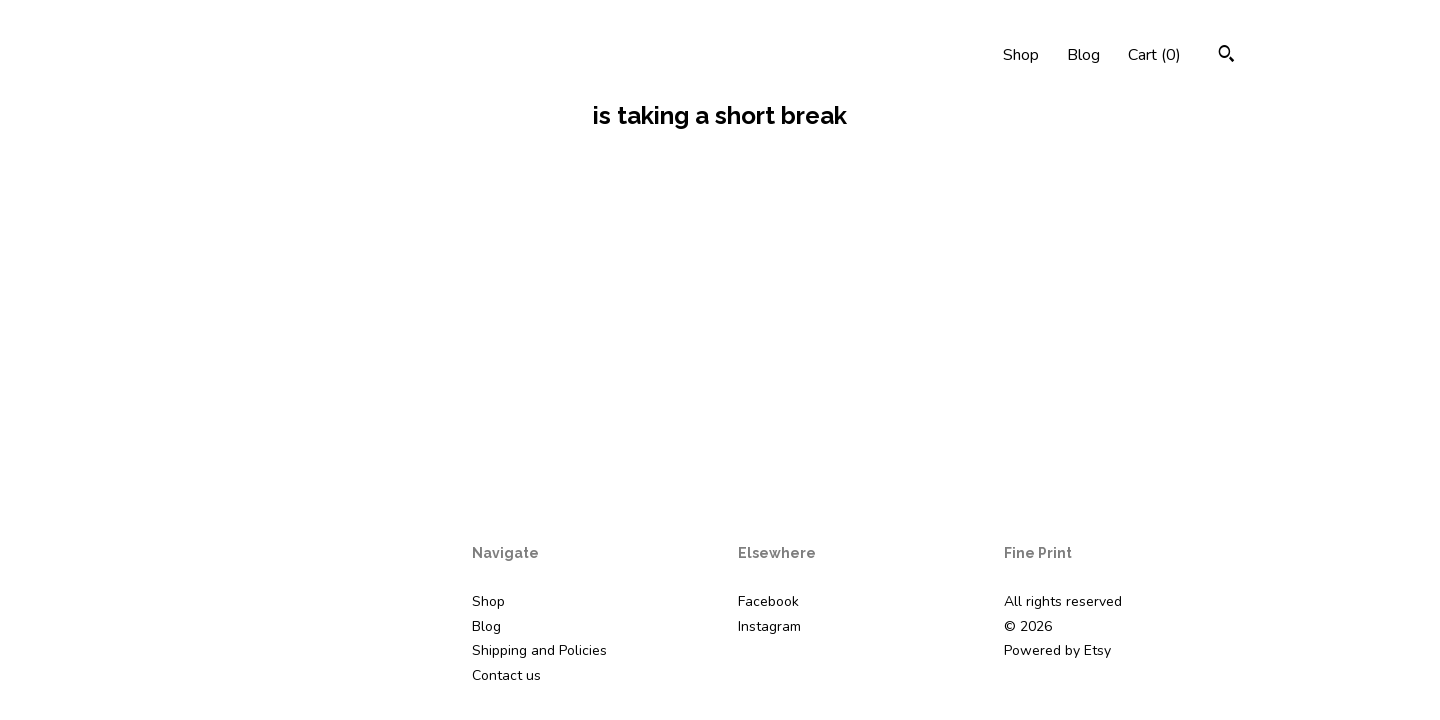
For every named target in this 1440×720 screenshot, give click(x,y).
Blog (1083, 55)
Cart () (1154, 55)
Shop (1021, 55)
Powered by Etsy (1057, 650)
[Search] (1226, 56)
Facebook (768, 601)
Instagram (769, 626)
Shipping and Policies (539, 650)
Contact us (506, 675)
